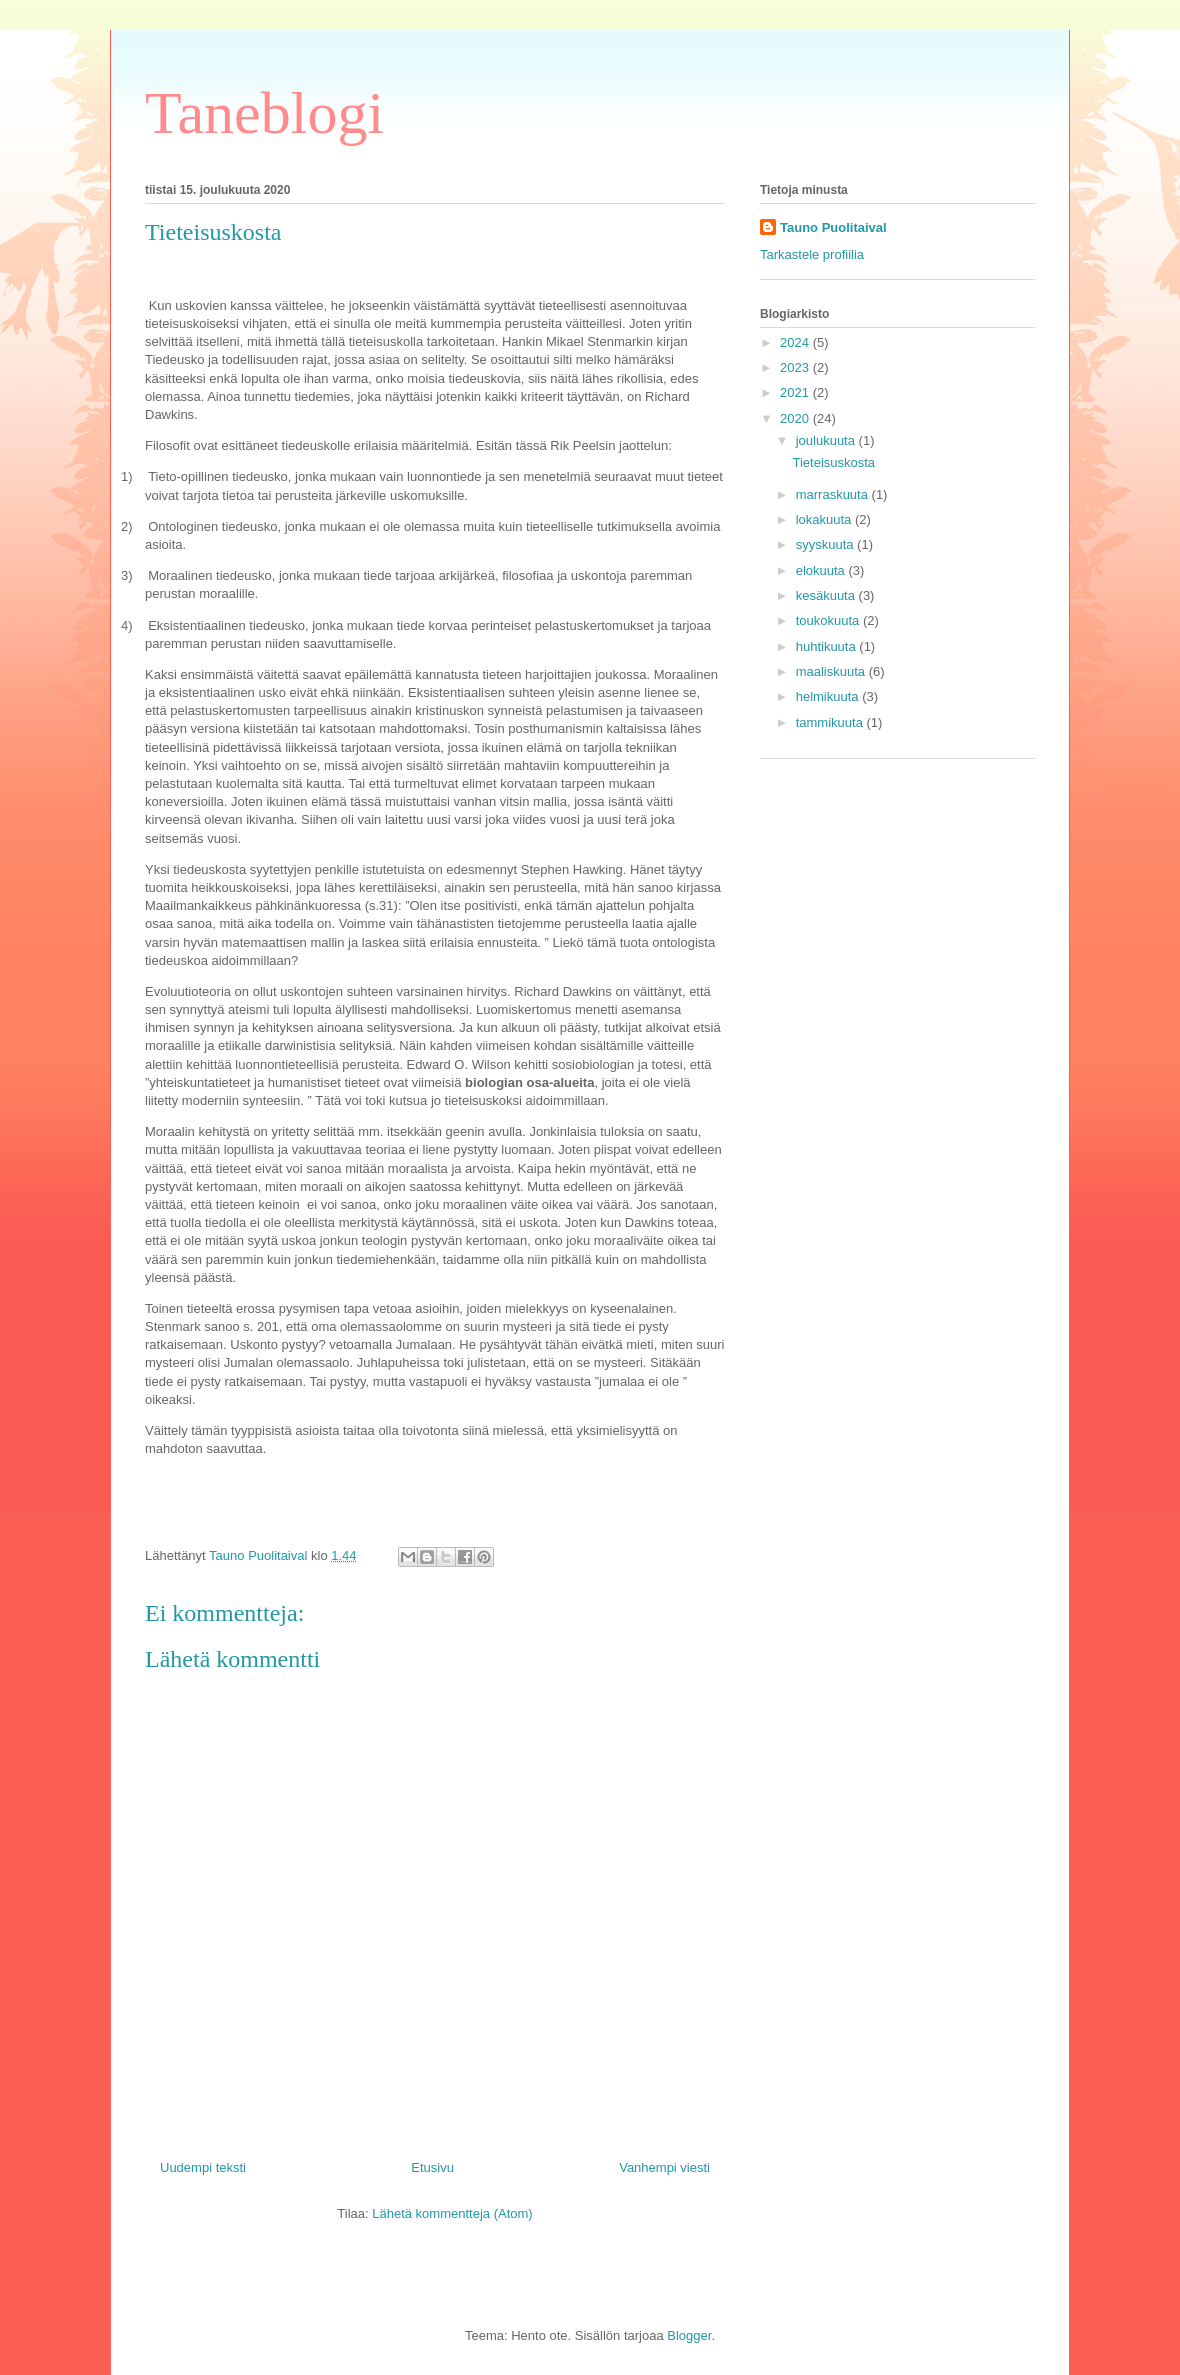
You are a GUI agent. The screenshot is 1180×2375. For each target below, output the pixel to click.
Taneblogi (264, 113)
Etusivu (432, 2167)
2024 (796, 342)
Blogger (689, 2335)
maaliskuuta (832, 671)
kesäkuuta (827, 595)
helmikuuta (829, 696)
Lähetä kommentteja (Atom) (452, 2213)
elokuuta (822, 570)
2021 (796, 392)
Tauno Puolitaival (833, 227)
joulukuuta (827, 440)
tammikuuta (831, 722)
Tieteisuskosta (833, 462)
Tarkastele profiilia (812, 254)
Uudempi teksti (203, 2167)
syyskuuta (826, 544)
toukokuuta (829, 620)
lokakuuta (825, 519)
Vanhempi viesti (664, 2167)
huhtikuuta (828, 646)
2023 (796, 367)
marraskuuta (834, 494)
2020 (796, 418)
